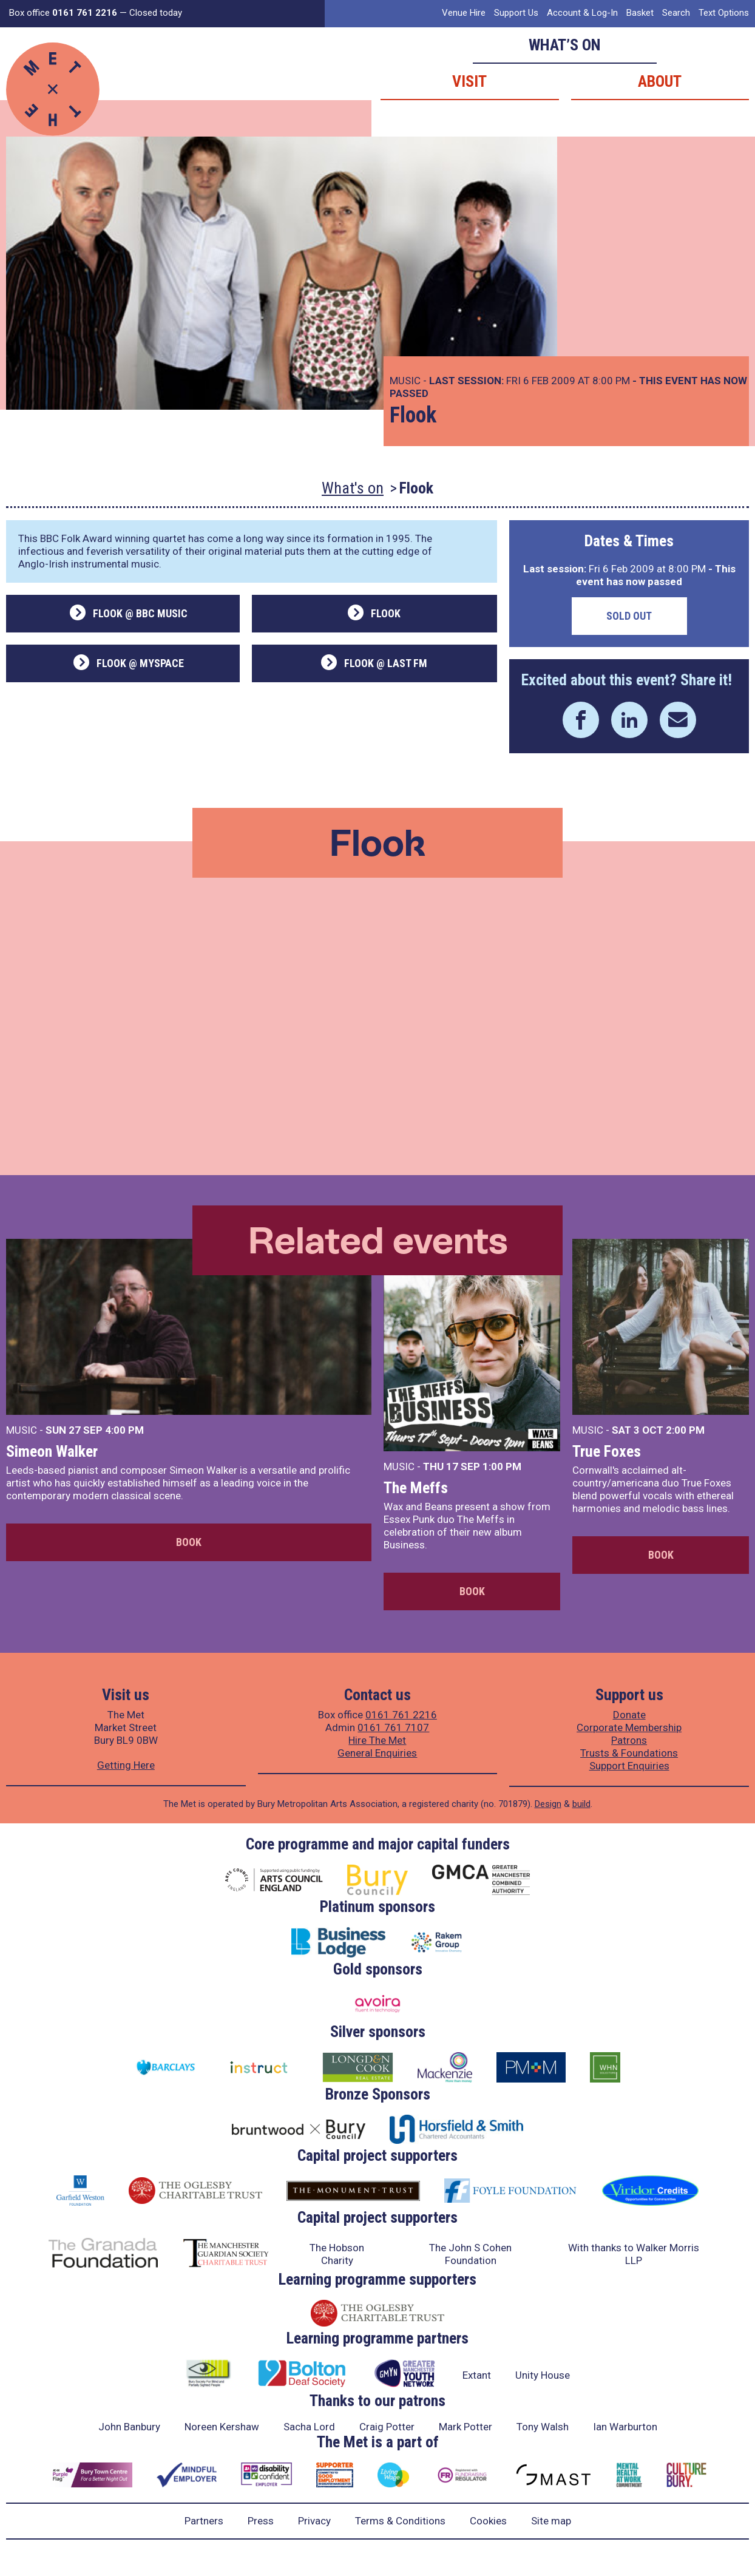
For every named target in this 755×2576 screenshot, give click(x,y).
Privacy (314, 2521)
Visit (469, 81)
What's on (353, 488)
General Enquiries (377, 1753)
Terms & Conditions (400, 2521)
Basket (640, 12)
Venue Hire (464, 12)
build (581, 1803)
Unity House (542, 2375)
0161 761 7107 (393, 1727)
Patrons (629, 1740)
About (660, 81)
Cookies (488, 2521)
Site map (551, 2521)
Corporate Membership (629, 1727)
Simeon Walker (52, 1451)
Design (548, 1803)
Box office (63, 12)
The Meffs (416, 1488)
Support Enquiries (629, 1766)
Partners (204, 2521)
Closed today (155, 12)
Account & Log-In (582, 12)
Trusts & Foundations (629, 1753)
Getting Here (126, 1765)
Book (188, 1542)
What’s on (565, 45)
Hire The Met (377, 1740)
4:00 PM (124, 1430)
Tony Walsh (542, 2427)
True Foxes (606, 1451)
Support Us (516, 12)
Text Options (724, 12)
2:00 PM (685, 1430)
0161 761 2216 (401, 1715)
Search (676, 12)
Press (261, 2521)
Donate (629, 1715)
